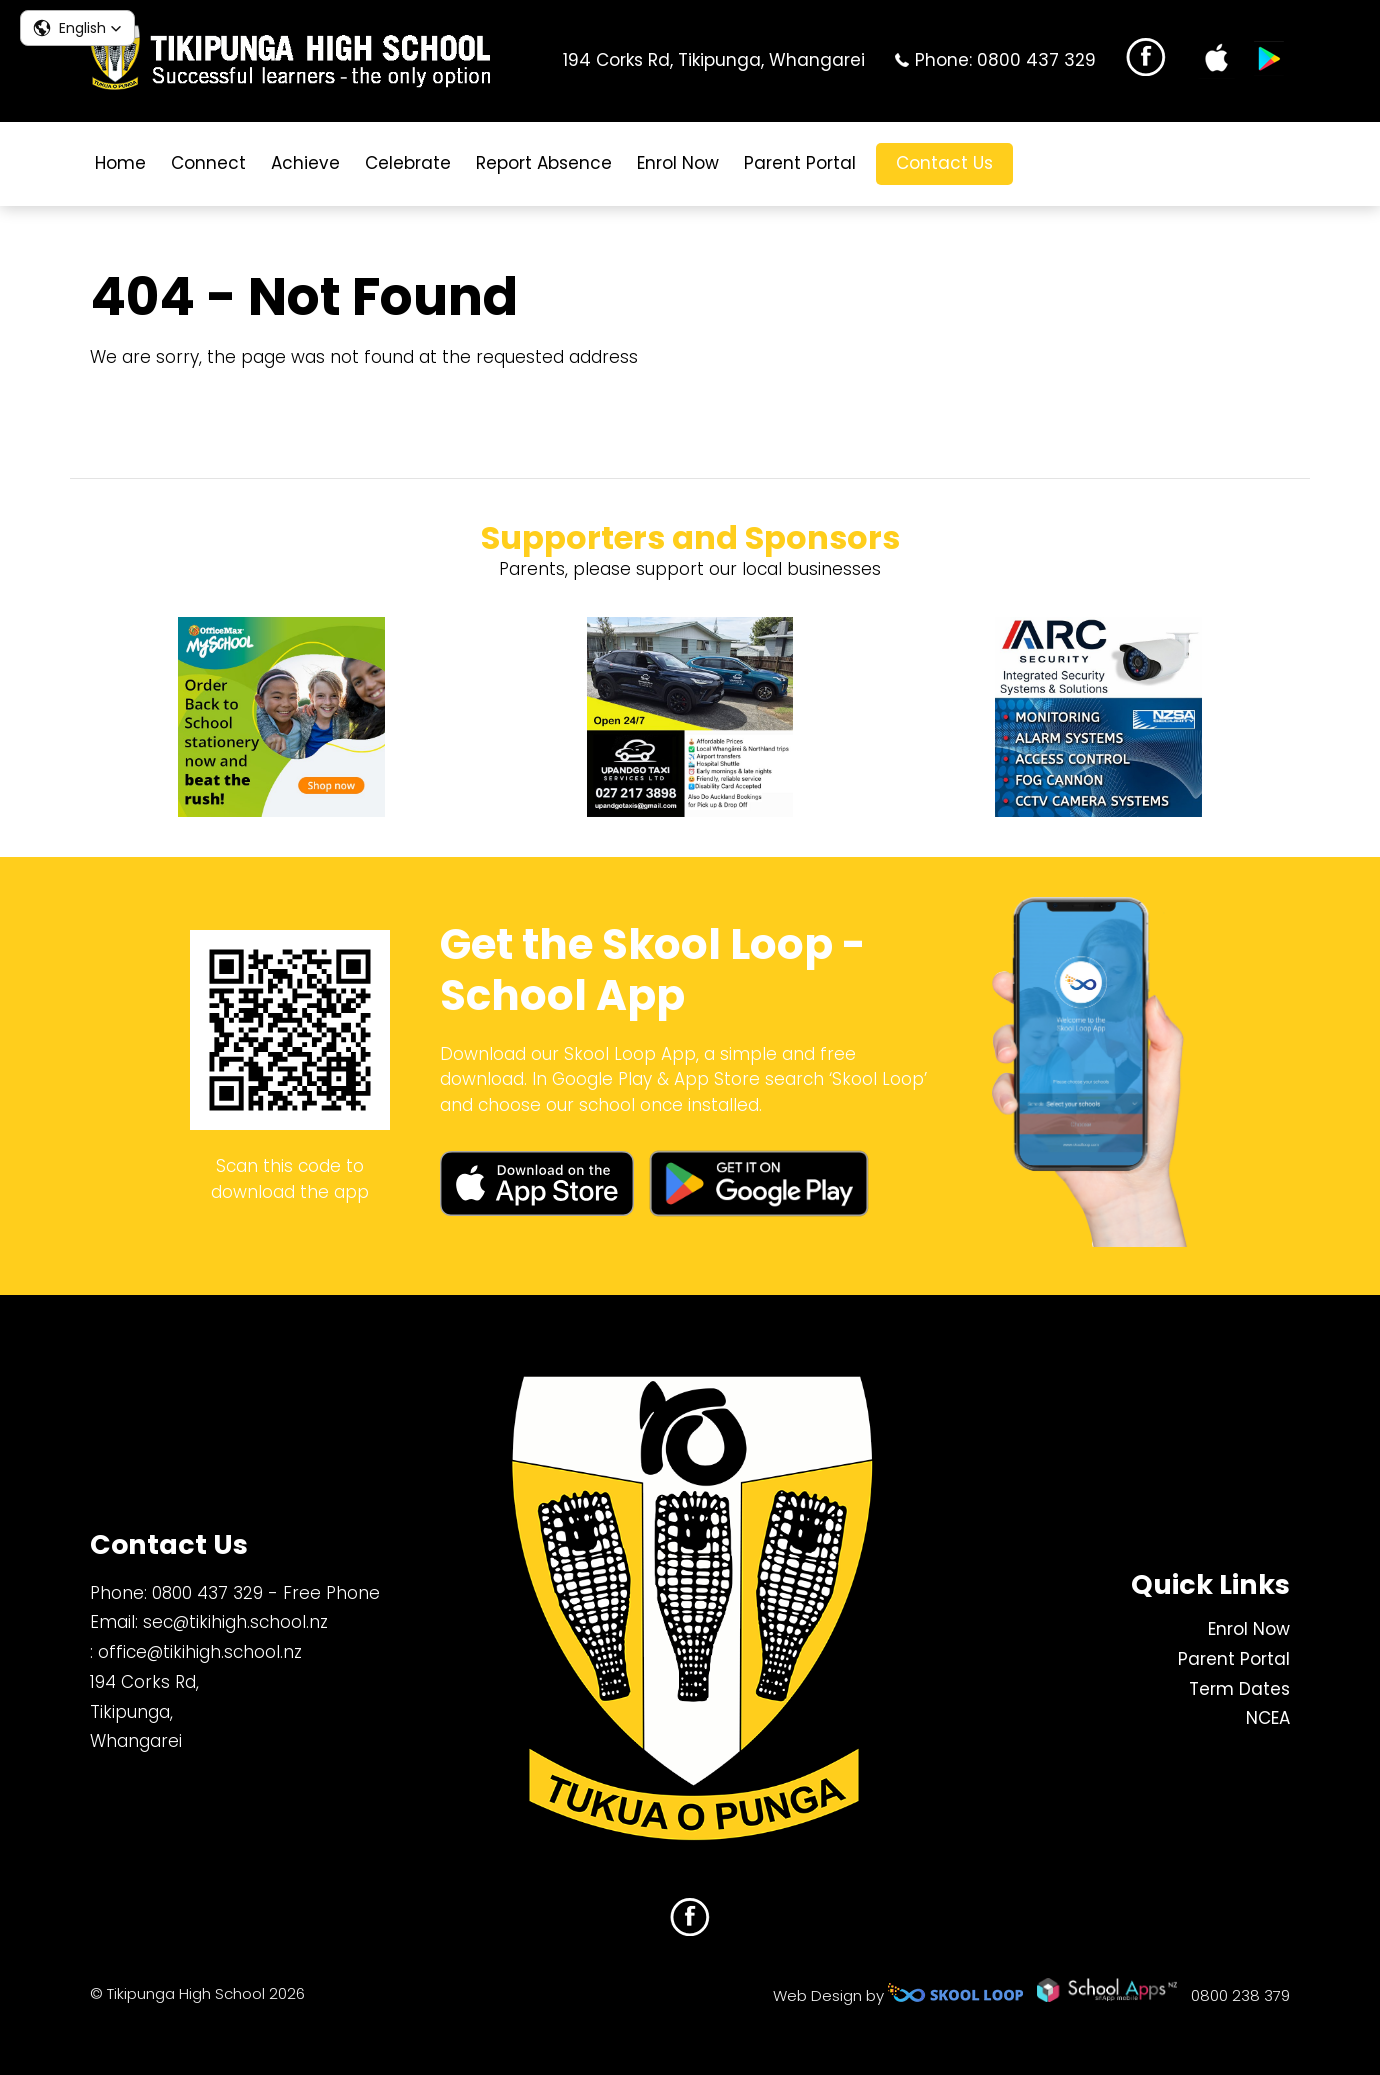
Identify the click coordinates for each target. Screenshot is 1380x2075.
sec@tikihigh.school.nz (235, 1622)
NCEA (1268, 1718)
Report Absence (544, 163)
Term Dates (1239, 1689)
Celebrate (408, 163)
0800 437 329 (1036, 60)
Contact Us (944, 163)
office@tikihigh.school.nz (200, 1652)
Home (120, 163)
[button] (77, 28)
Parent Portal (800, 163)
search (1043, 163)
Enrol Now (678, 163)
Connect (208, 163)
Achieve (305, 163)
